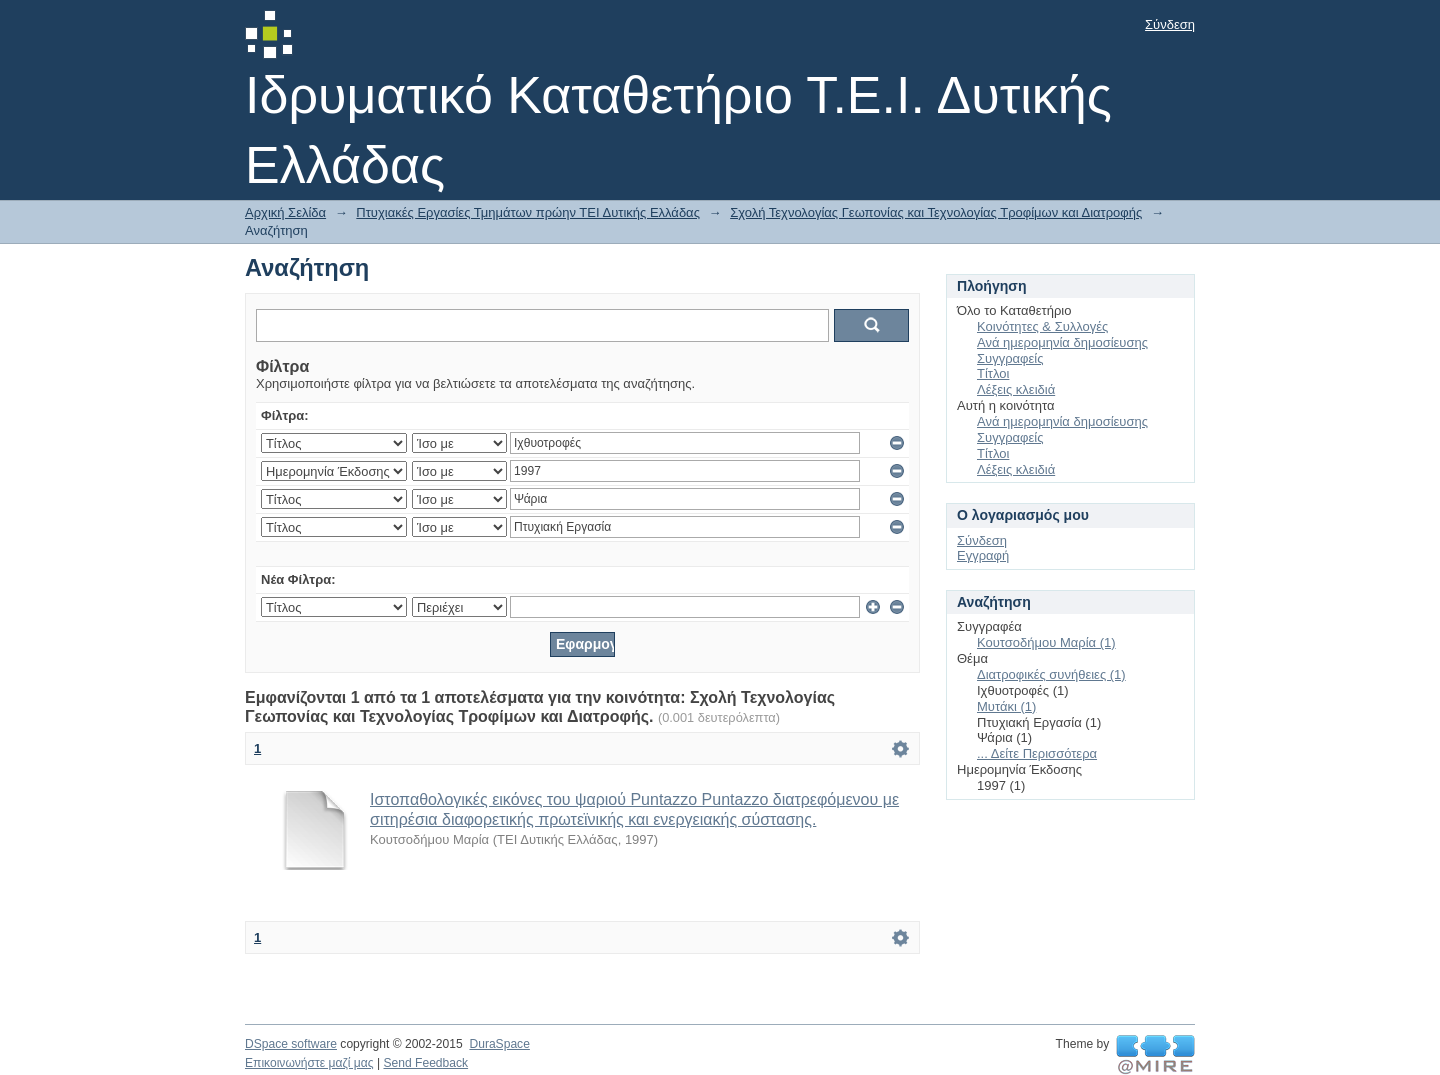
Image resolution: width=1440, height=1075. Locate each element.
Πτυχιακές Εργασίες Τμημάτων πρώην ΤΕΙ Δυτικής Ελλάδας (528, 212)
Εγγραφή (983, 555)
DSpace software (291, 1044)
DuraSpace (499, 1044)
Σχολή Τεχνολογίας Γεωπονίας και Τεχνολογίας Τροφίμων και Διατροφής (936, 212)
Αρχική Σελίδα (285, 212)
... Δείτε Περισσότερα (1037, 753)
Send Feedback (425, 1063)
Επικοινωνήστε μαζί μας (309, 1063)
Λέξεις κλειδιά (1016, 389)
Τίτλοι (993, 373)
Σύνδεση (1170, 24)
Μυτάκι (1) (1006, 706)
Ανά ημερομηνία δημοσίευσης (1062, 342)
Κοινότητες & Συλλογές (1042, 326)
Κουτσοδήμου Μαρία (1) (1046, 642)
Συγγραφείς (1010, 358)
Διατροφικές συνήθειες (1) (1051, 674)
